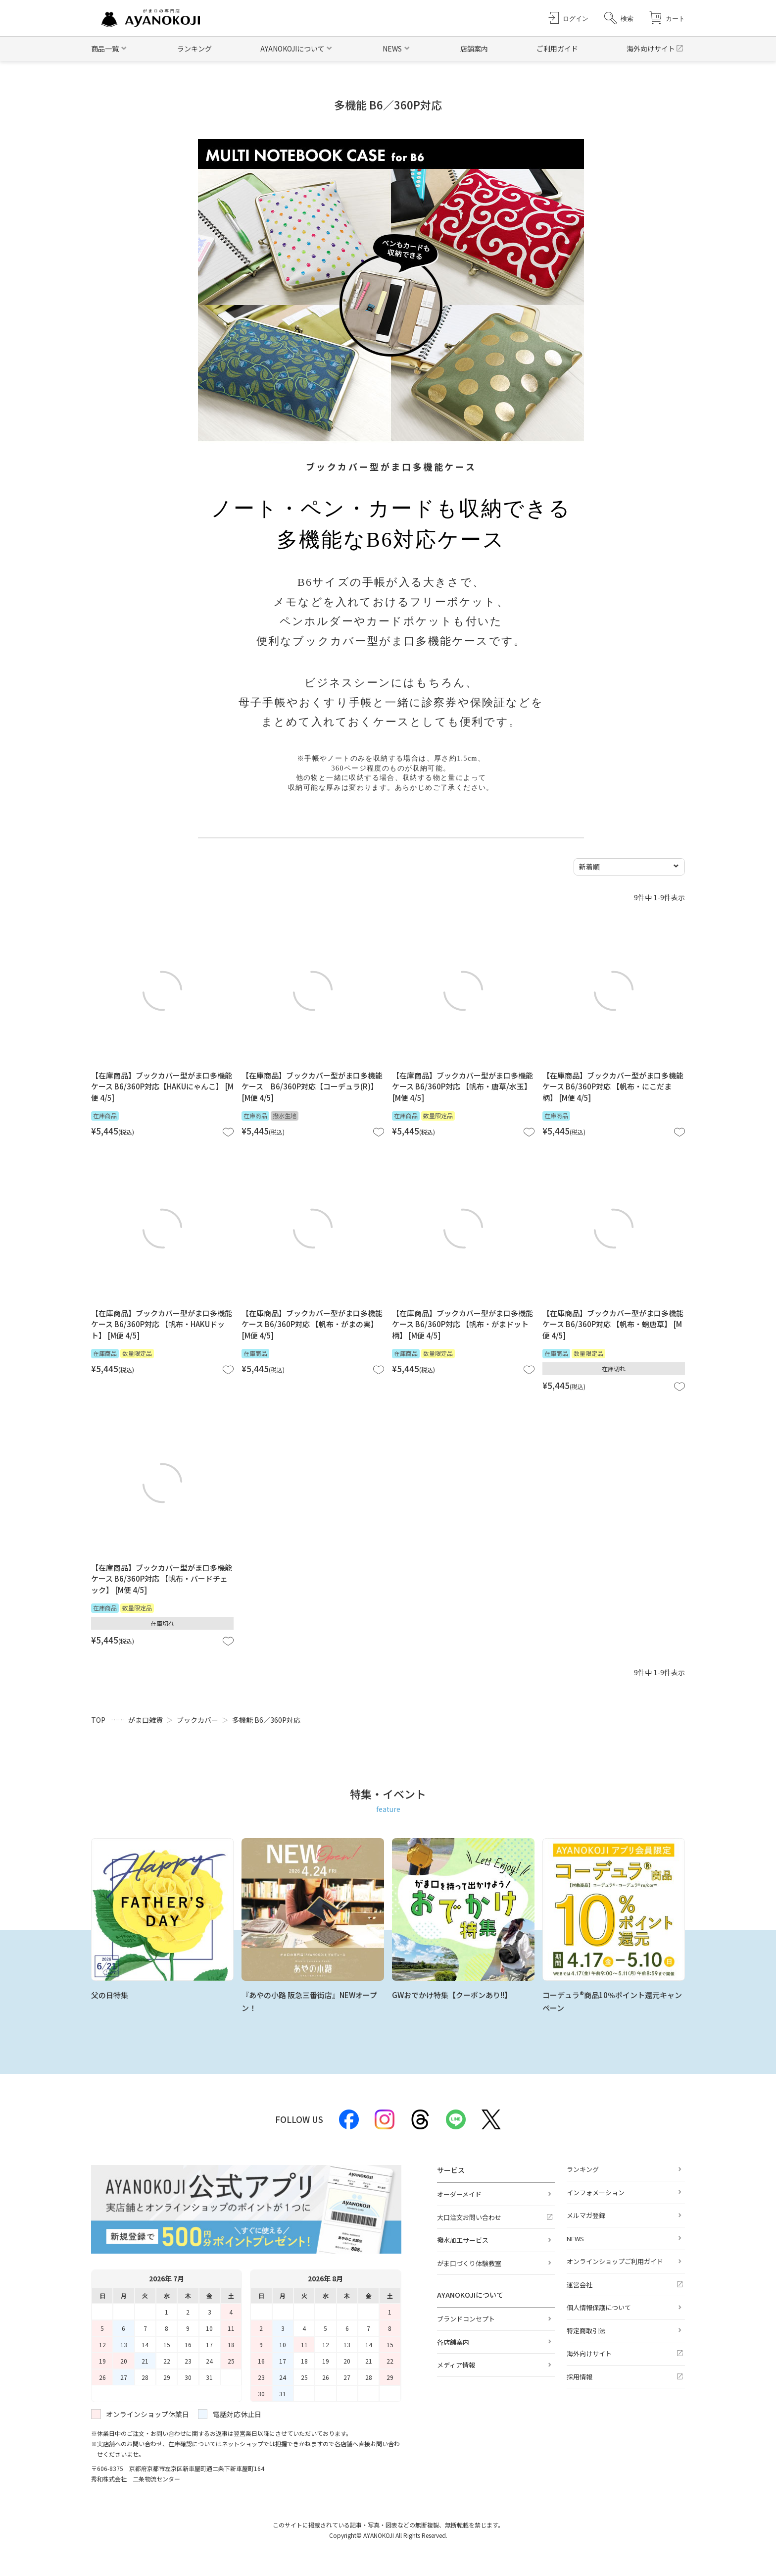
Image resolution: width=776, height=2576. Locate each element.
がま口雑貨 (145, 1720)
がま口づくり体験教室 (469, 2263)
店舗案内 (474, 48)
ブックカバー (197, 1720)
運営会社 (579, 2284)
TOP (98, 1720)
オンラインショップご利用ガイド (615, 2261)
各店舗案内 (453, 2342)
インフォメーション (596, 2192)
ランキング (194, 48)
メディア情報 (456, 2365)
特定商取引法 (586, 2330)
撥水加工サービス (462, 2240)
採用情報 (579, 2376)
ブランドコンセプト (466, 2318)
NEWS (575, 2238)
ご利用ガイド (557, 48)
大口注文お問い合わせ (469, 2217)
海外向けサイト (651, 48)
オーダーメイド (459, 2194)
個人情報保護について (599, 2307)
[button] (618, 18)
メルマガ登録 (586, 2215)
